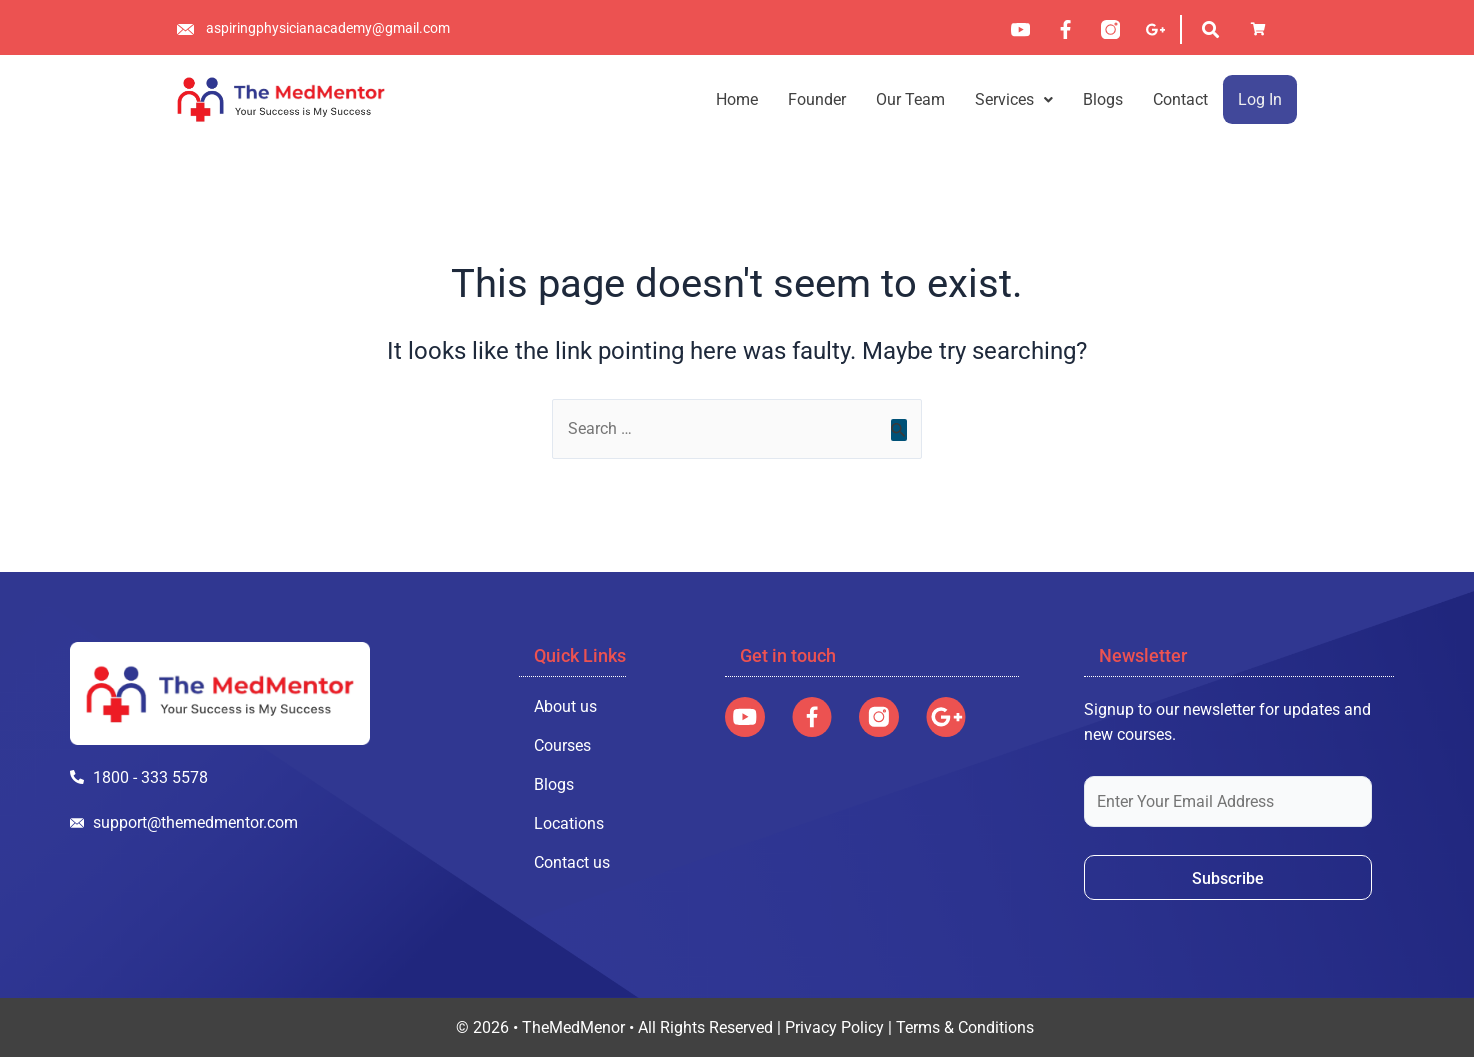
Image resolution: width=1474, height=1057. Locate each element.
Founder (817, 99)
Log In (1260, 99)
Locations (569, 822)
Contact (1180, 99)
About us (565, 705)
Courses (562, 744)
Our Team (910, 99)
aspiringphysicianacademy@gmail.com (328, 28)
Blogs (1103, 99)
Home (737, 99)
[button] (1014, 99)
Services (1014, 99)
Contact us (572, 861)
